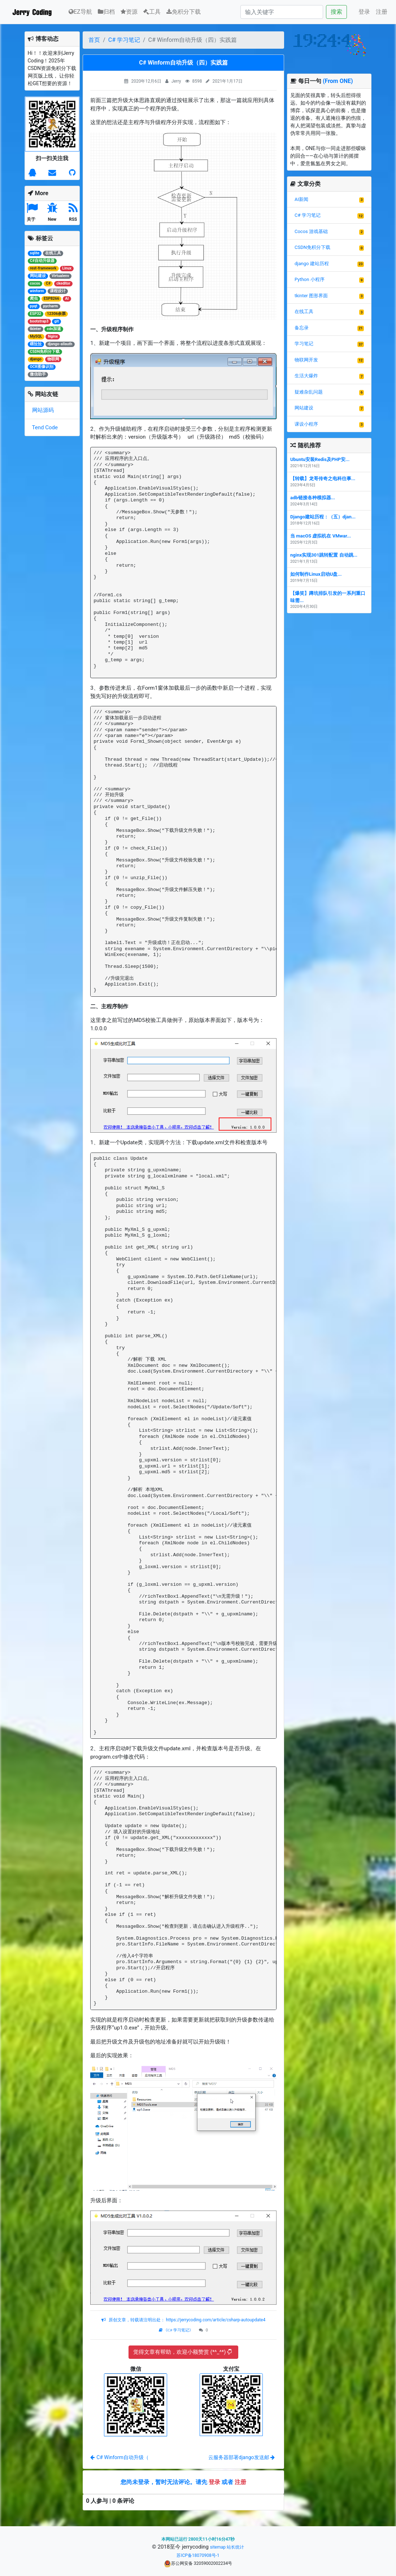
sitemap (218, 2547)
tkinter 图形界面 (311, 295)
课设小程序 (306, 424)
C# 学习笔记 (124, 39)
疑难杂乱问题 (309, 392)
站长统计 (235, 2547)
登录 (364, 11)
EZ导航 (80, 11)
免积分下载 (183, 11)
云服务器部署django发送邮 (241, 2457)
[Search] (281, 12)
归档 (106, 11)
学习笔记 (304, 343)
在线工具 (304, 311)
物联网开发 (306, 360)
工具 (152, 11)
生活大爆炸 (306, 375)
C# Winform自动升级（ (119, 2457)
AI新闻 (301, 199)
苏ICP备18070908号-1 (198, 2555)
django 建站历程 (312, 263)
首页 (94, 39)
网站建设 (304, 408)
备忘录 (302, 327)
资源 (129, 11)
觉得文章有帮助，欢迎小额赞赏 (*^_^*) (182, 2352)
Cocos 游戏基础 (311, 231)
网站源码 (43, 410)
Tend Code (45, 427)
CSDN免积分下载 (312, 247)
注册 (381, 11)
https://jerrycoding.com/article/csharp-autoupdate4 (215, 2319)
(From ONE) (338, 81)
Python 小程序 (310, 279)
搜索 (336, 11)
